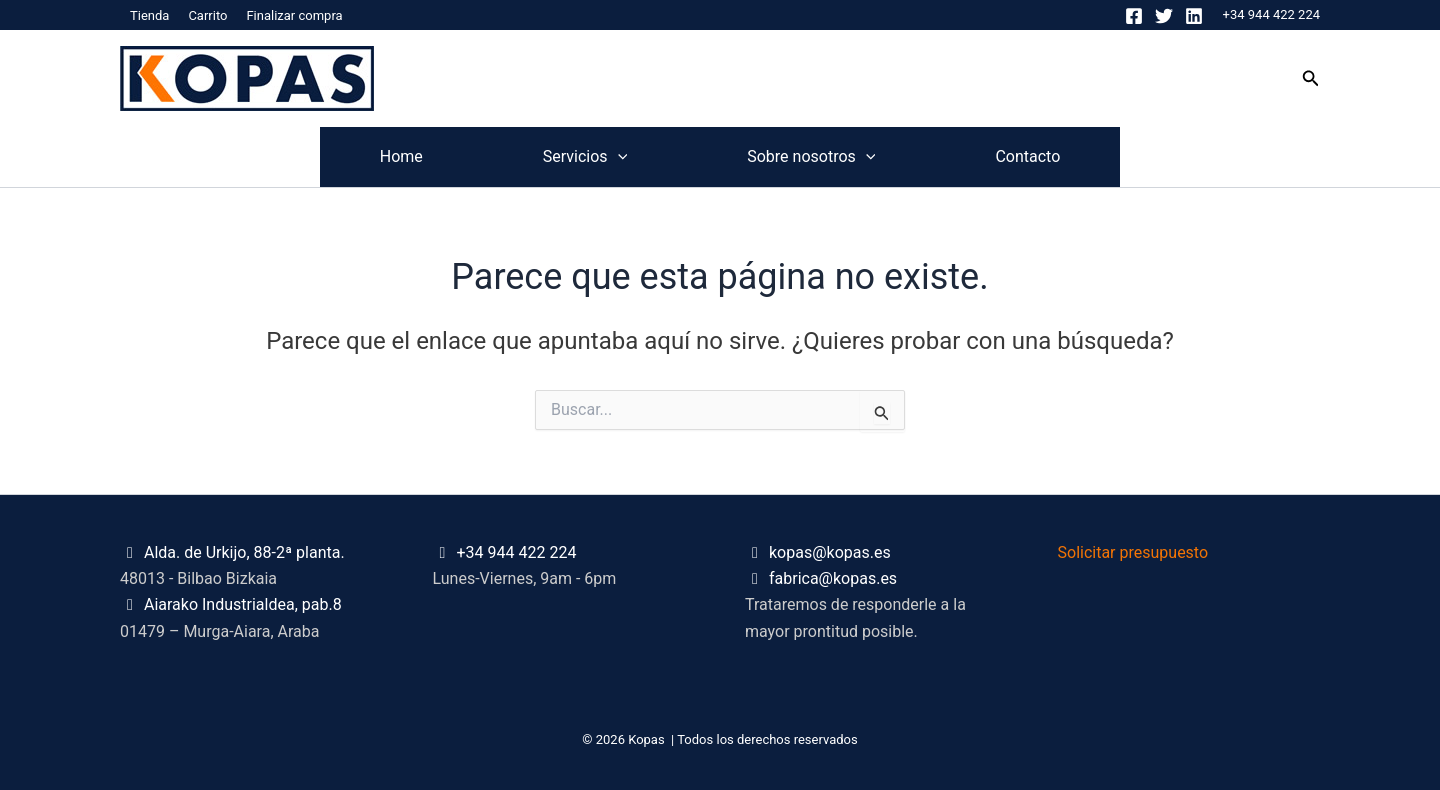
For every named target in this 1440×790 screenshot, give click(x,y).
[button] (1311, 78)
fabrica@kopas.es (833, 578)
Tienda (149, 15)
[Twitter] (1164, 16)
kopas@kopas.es (830, 552)
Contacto (1027, 156)
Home (401, 156)
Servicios (585, 157)
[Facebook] (1134, 16)
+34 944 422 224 (1271, 14)
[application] (618, 157)
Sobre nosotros (811, 157)
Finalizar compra (294, 15)
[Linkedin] (1194, 16)
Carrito (207, 15)
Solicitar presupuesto (1133, 552)
